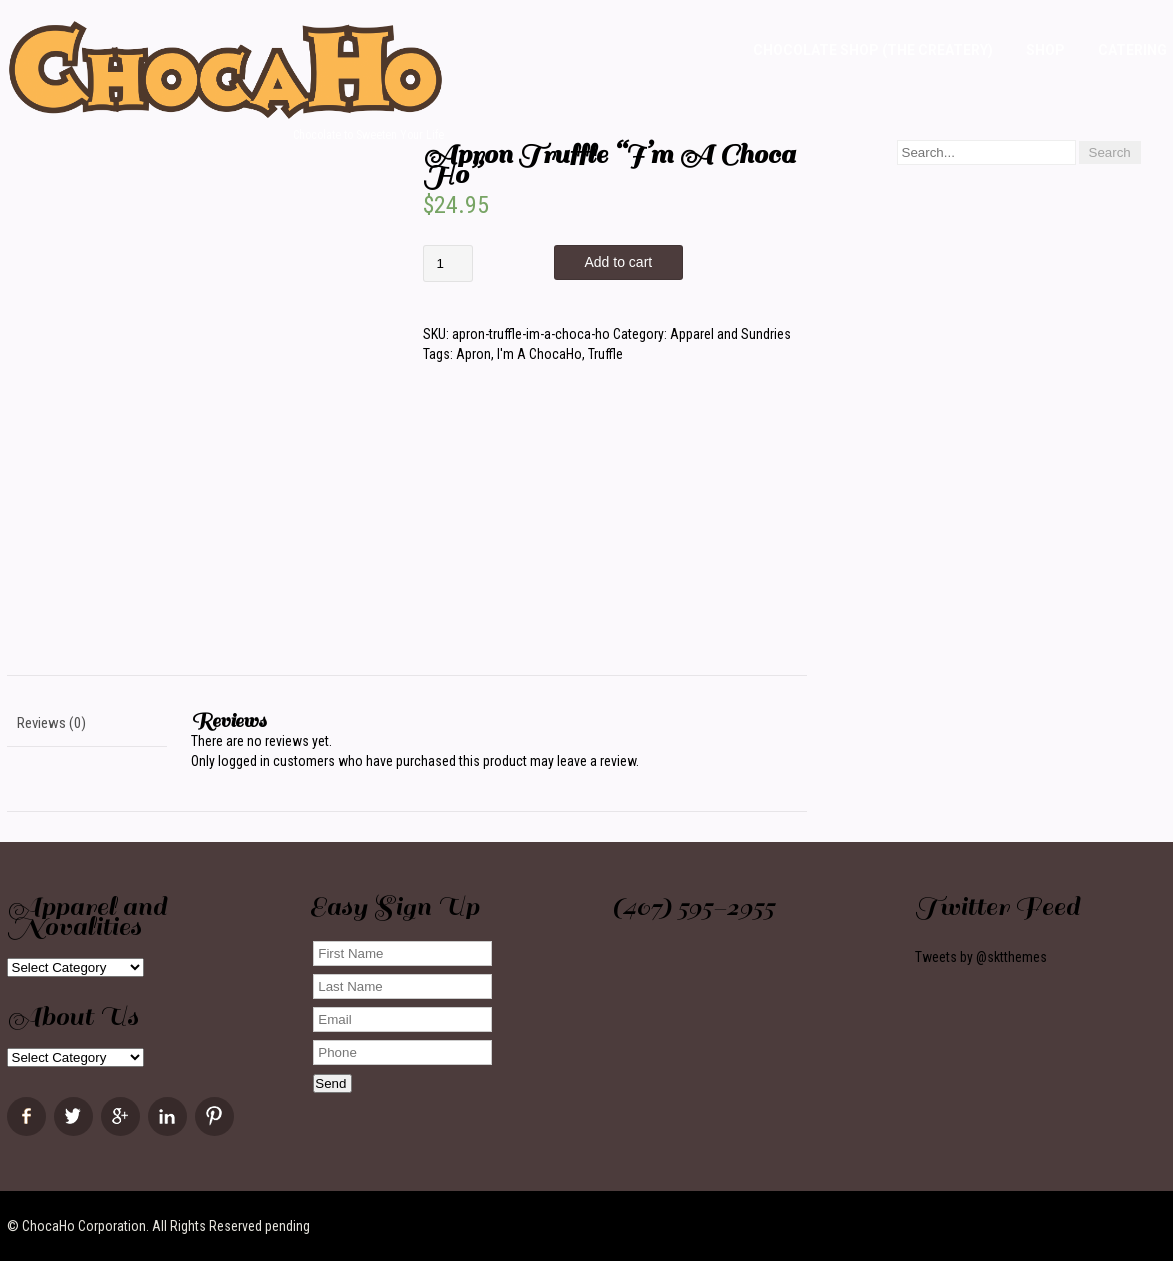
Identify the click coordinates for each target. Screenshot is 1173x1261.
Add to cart (619, 262)
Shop (1045, 50)
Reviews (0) (51, 723)
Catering (1132, 50)
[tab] (87, 724)
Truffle (605, 354)
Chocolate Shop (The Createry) (873, 50)
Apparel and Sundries (730, 334)
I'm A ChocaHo (539, 354)
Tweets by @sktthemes (981, 957)
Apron (473, 354)
